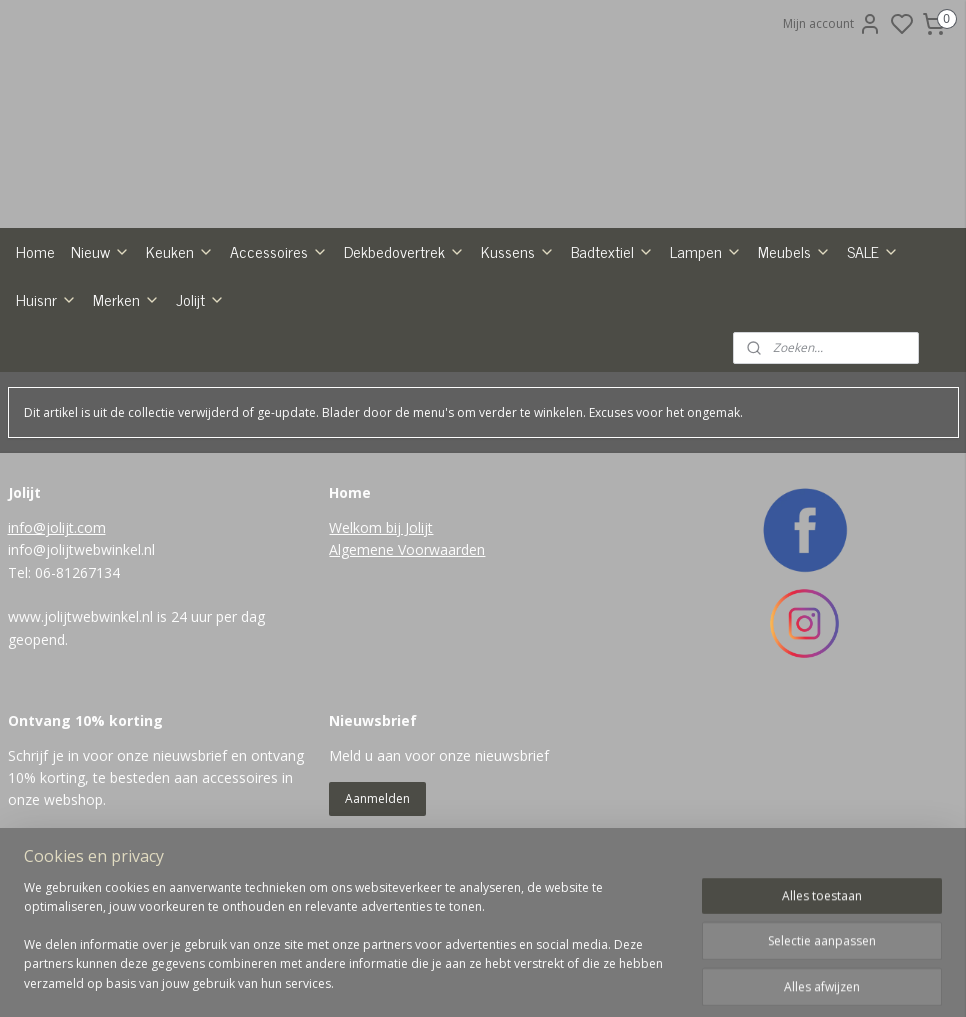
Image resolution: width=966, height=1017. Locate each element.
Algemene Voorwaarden (407, 633)
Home (35, 335)
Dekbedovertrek (404, 335)
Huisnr (46, 383)
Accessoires (279, 335)
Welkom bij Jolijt (381, 610)
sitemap (523, 980)
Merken (126, 383)
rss (565, 980)
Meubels (794, 335)
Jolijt (200, 383)
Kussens (518, 335)
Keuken (180, 335)
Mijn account (832, 24)
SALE (873, 335)
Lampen (706, 335)
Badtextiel (612, 335)
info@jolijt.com (57, 610)
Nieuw (100, 335)
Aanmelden (377, 881)
